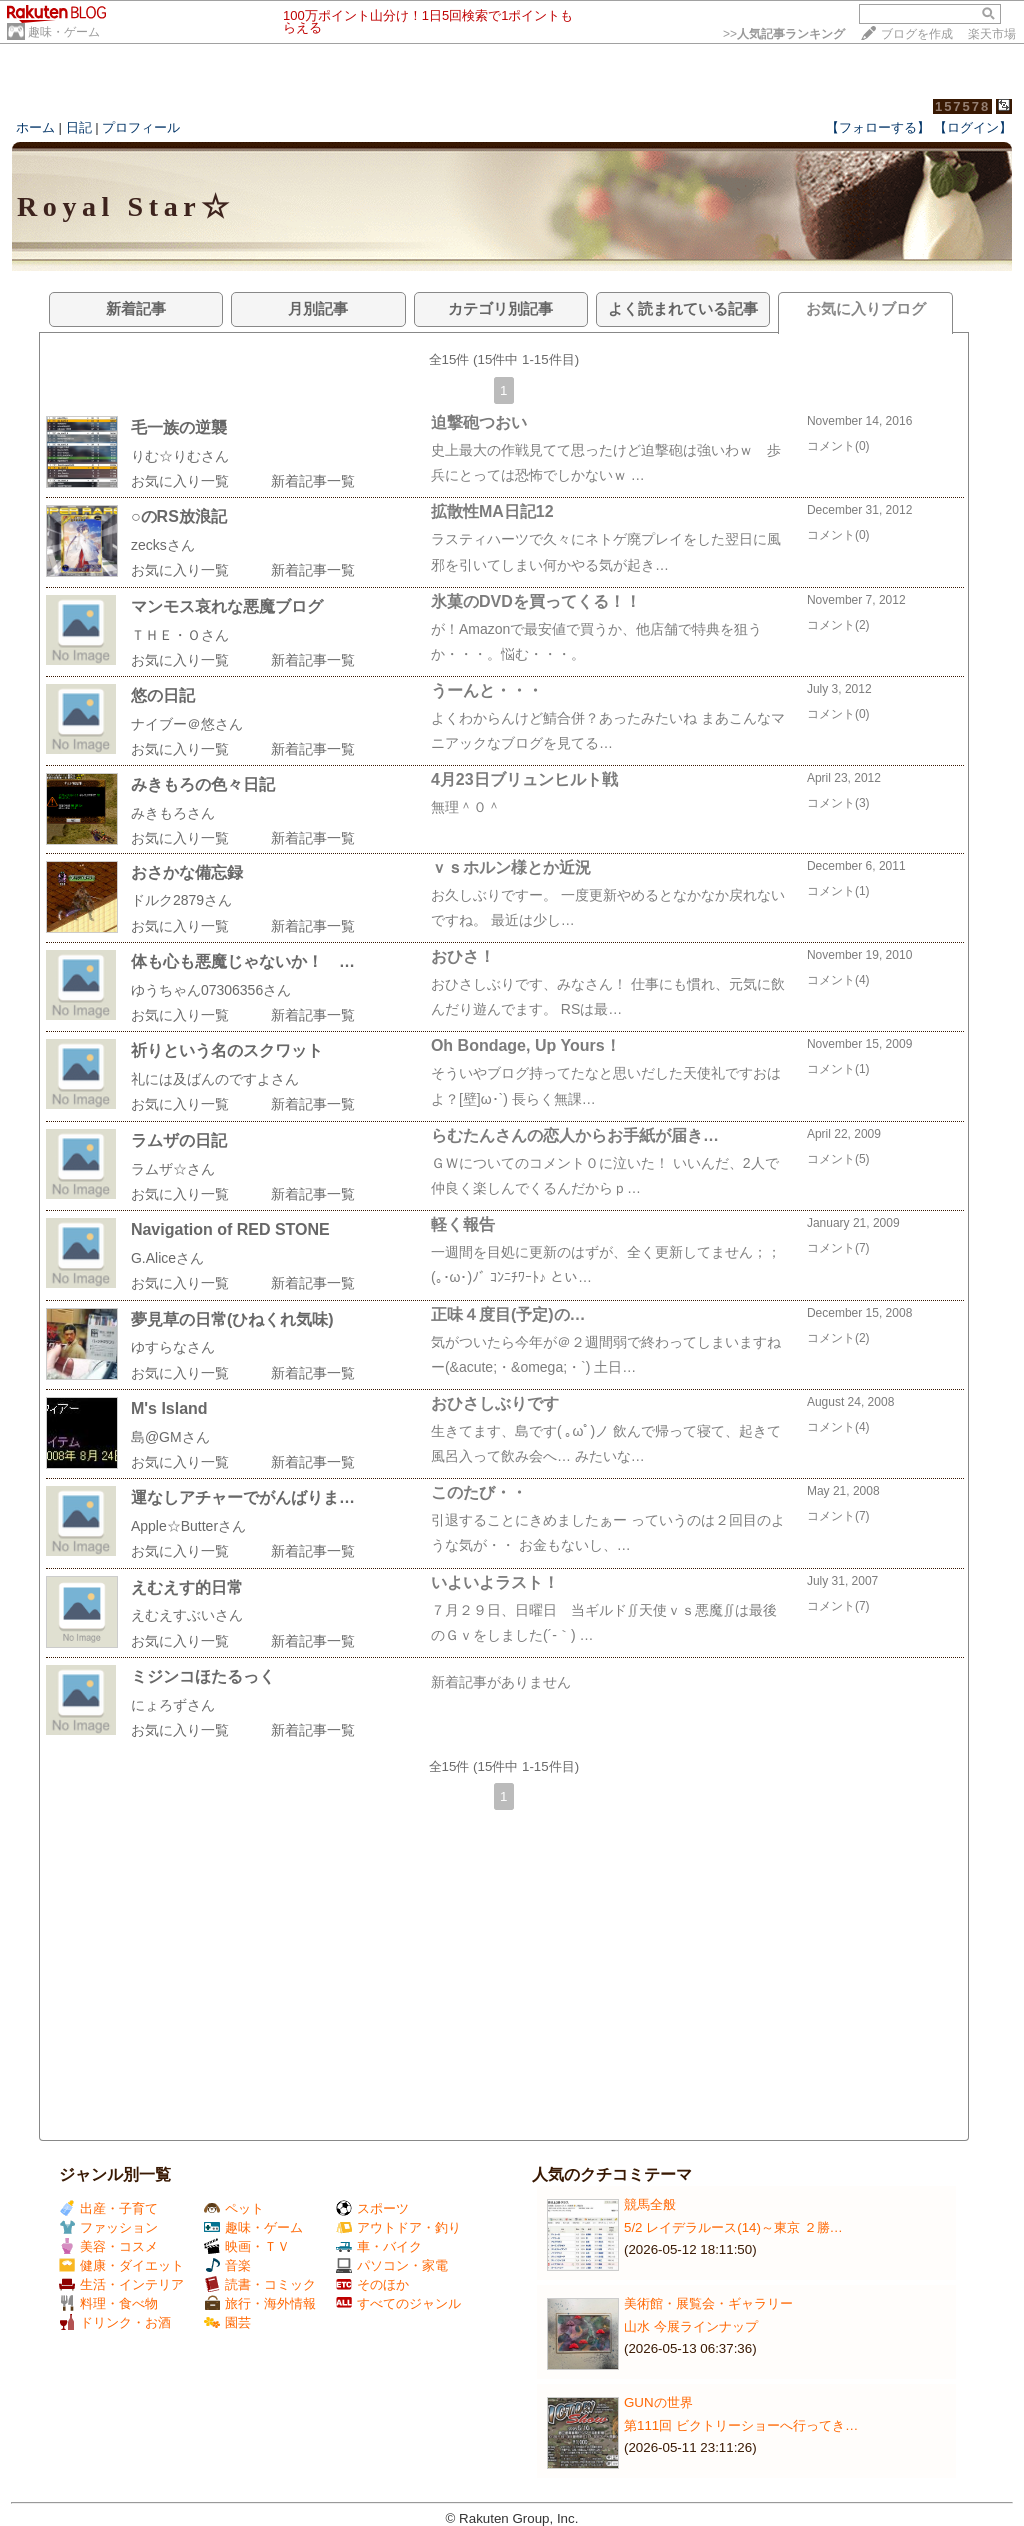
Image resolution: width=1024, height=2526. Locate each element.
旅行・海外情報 (260, 2303)
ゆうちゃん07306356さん (211, 990)
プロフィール (141, 127)
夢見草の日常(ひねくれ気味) (232, 1319)
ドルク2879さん (181, 900)
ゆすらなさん (173, 1347)
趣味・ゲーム (64, 32)
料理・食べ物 (108, 2303)
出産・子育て (108, 2208)
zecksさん (163, 545)
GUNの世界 (658, 2402)
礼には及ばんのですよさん (215, 1079)
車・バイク (379, 2246)
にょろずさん (173, 1705)
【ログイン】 (973, 127)
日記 (79, 127)
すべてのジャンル (398, 2303)
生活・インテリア (121, 2284)
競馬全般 (650, 2204)
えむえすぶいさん (187, 1615)
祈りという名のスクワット (227, 1050)
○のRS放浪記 (179, 516)
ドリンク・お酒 (115, 2322)
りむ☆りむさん (180, 456)
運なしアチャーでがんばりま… (243, 1497)
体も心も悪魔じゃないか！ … (243, 961)
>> (784, 34)
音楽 (227, 2265)
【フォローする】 (878, 127)
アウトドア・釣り (398, 2227)
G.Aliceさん (167, 1258)
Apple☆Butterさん (188, 1526)
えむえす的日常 (187, 1587)
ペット (234, 2208)
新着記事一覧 (313, 481)
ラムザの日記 (179, 1140)
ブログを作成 (917, 34)
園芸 (227, 2322)
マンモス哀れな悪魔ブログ (227, 606)
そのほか (372, 2284)
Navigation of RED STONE (230, 1229)
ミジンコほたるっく (203, 1676)
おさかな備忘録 (187, 872)
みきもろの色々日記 (203, 784)
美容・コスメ (108, 2246)
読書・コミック (260, 2284)
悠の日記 (163, 695)
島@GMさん (170, 1437)
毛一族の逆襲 (179, 427)
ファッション (108, 2227)
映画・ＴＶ (247, 2246)
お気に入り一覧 (180, 481)
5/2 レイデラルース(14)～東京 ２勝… (733, 2227)
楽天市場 (992, 34)
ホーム (35, 127)
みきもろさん (173, 813)
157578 (962, 106)
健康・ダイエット (121, 2265)
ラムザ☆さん (173, 1169)
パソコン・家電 (392, 2265)
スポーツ (372, 2208)
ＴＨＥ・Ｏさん (180, 635)
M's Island (169, 1408)
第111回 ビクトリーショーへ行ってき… (741, 2425)
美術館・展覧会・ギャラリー (708, 2303)
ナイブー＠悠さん (187, 724)
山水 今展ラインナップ (691, 2326)
